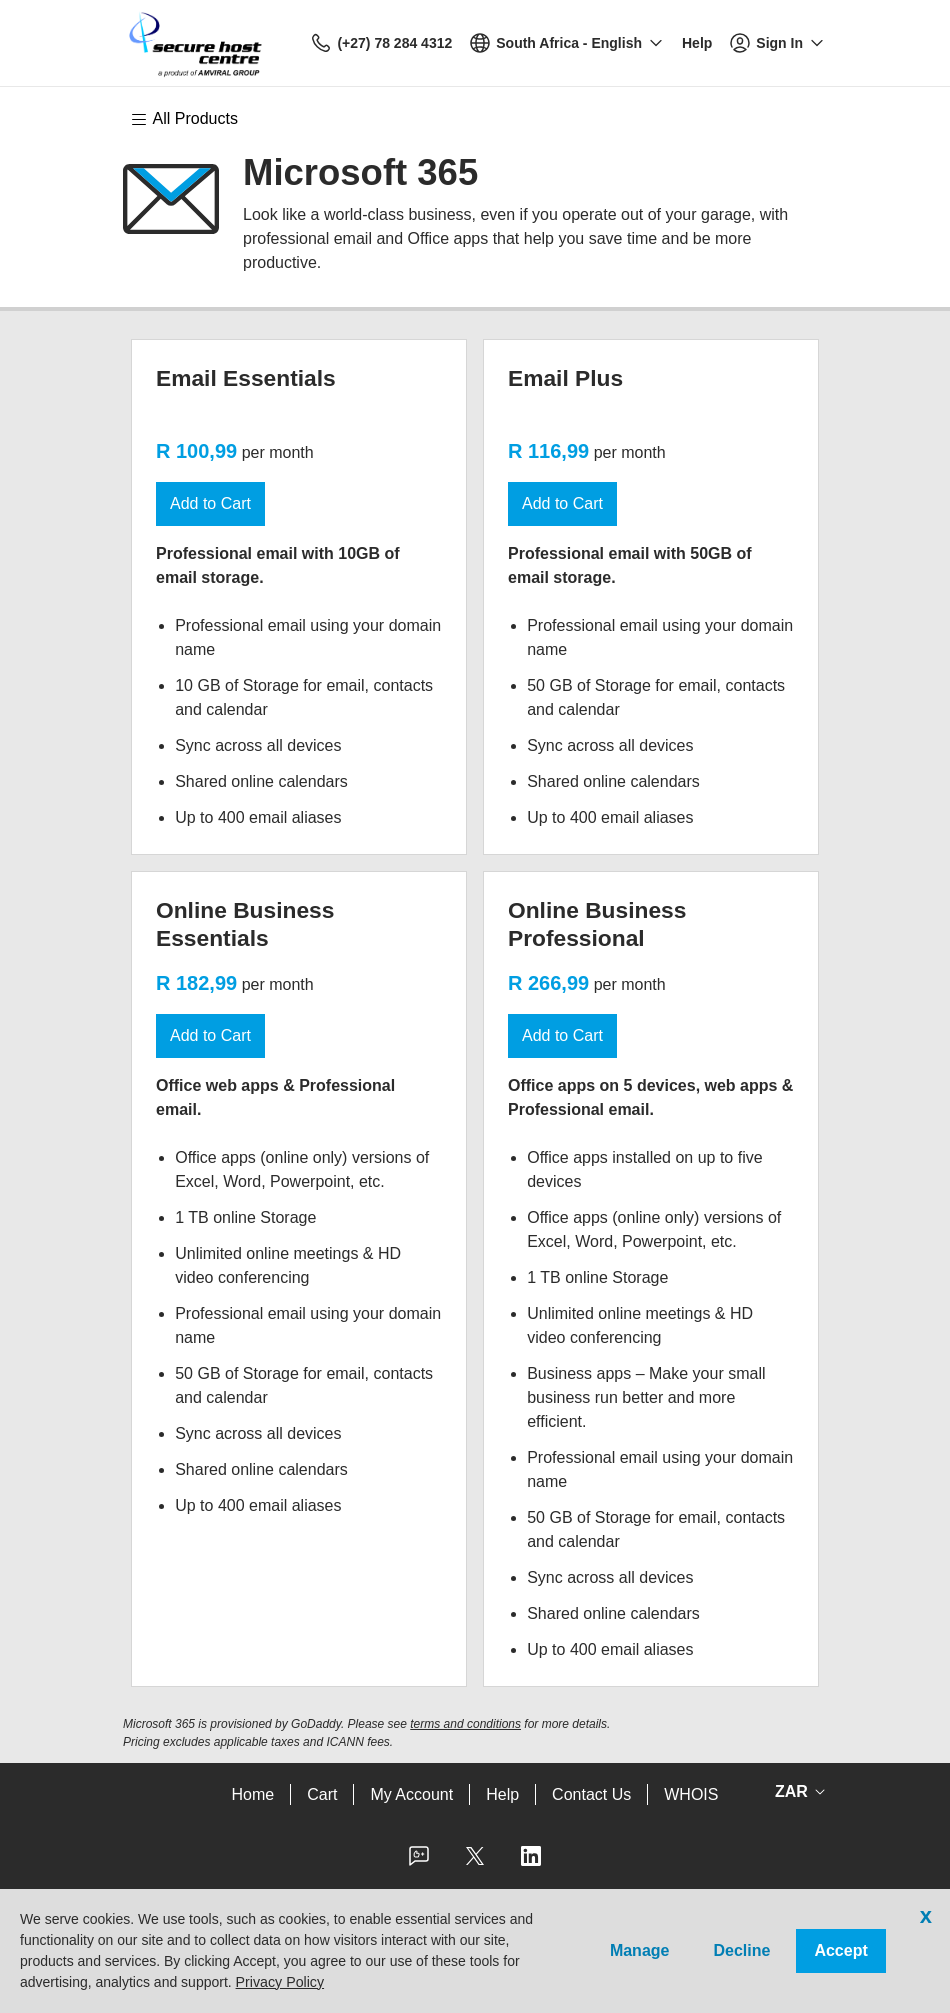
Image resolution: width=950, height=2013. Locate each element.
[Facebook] (419, 1862)
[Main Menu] (194, 119)
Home (253, 1794)
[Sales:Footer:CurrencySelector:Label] (796, 1792)
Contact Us (591, 1794)
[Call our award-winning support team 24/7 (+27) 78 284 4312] (697, 43)
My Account (411, 1794)
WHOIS (691, 1794)
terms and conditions (465, 1724)
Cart (322, 1794)
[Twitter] (475, 1862)
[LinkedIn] (531, 1862)
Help (502, 1794)
